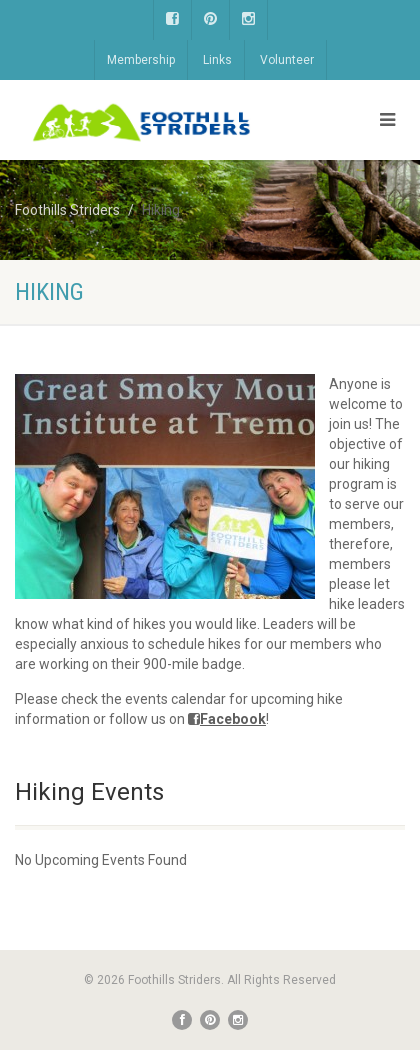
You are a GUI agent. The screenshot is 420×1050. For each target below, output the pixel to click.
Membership (141, 60)
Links (217, 60)
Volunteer (287, 60)
